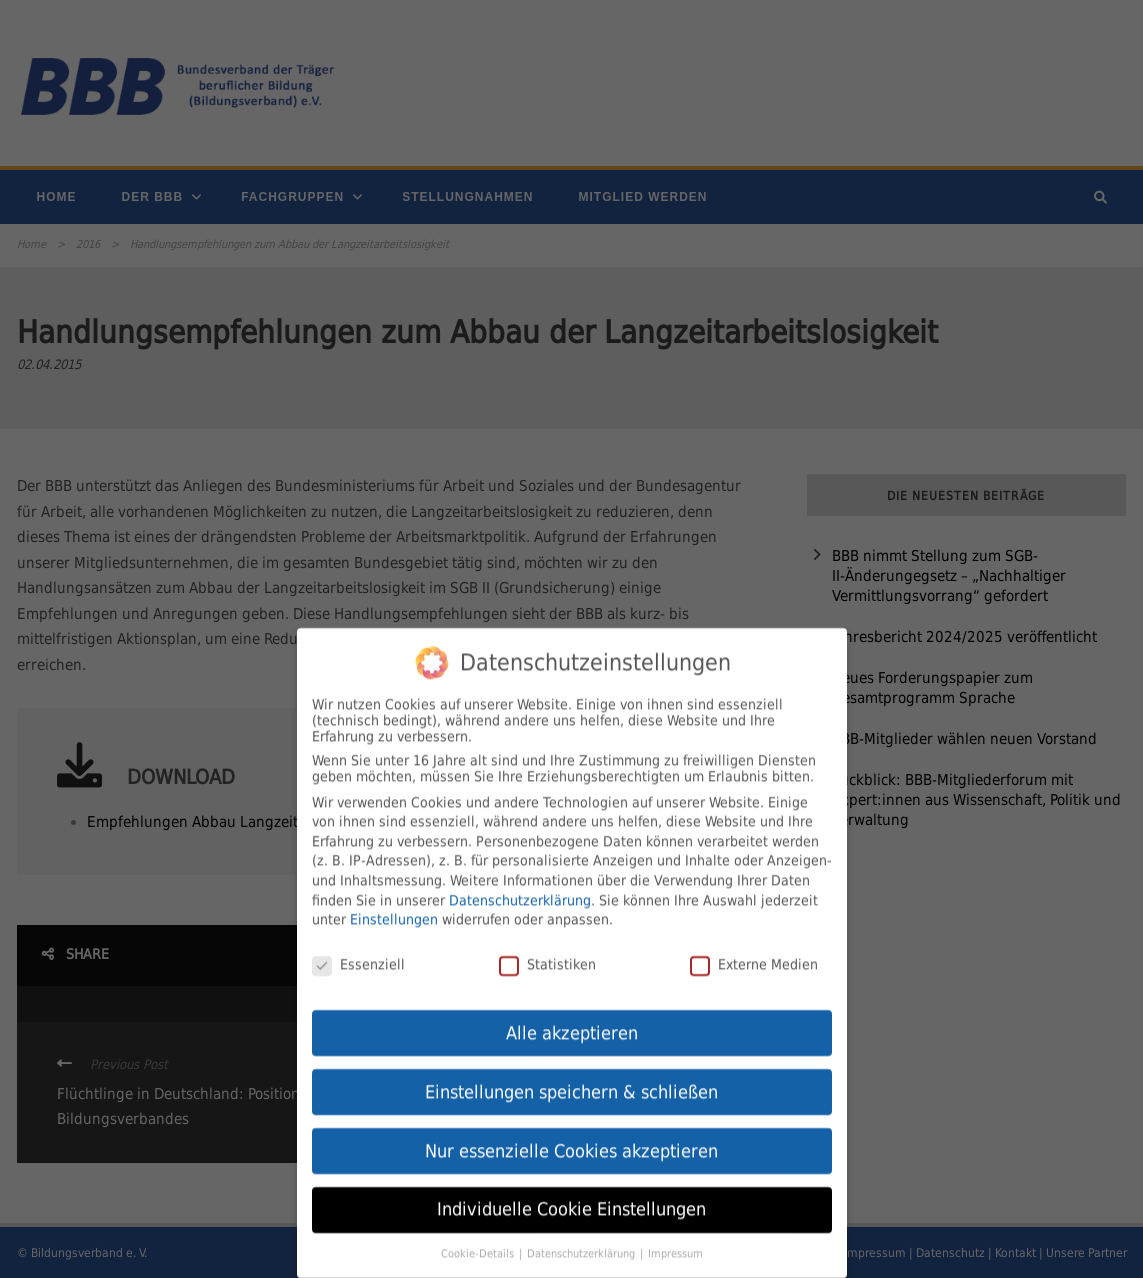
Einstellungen (394, 908)
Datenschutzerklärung (520, 889)
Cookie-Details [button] (479, 1243)
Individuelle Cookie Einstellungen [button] (571, 1199)
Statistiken (547, 953)
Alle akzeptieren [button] (572, 1022)
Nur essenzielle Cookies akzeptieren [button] (571, 1140)
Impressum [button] (675, 1243)
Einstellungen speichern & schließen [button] (571, 1081)
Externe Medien (754, 953)
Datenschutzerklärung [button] (582, 1243)
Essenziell (358, 953)
